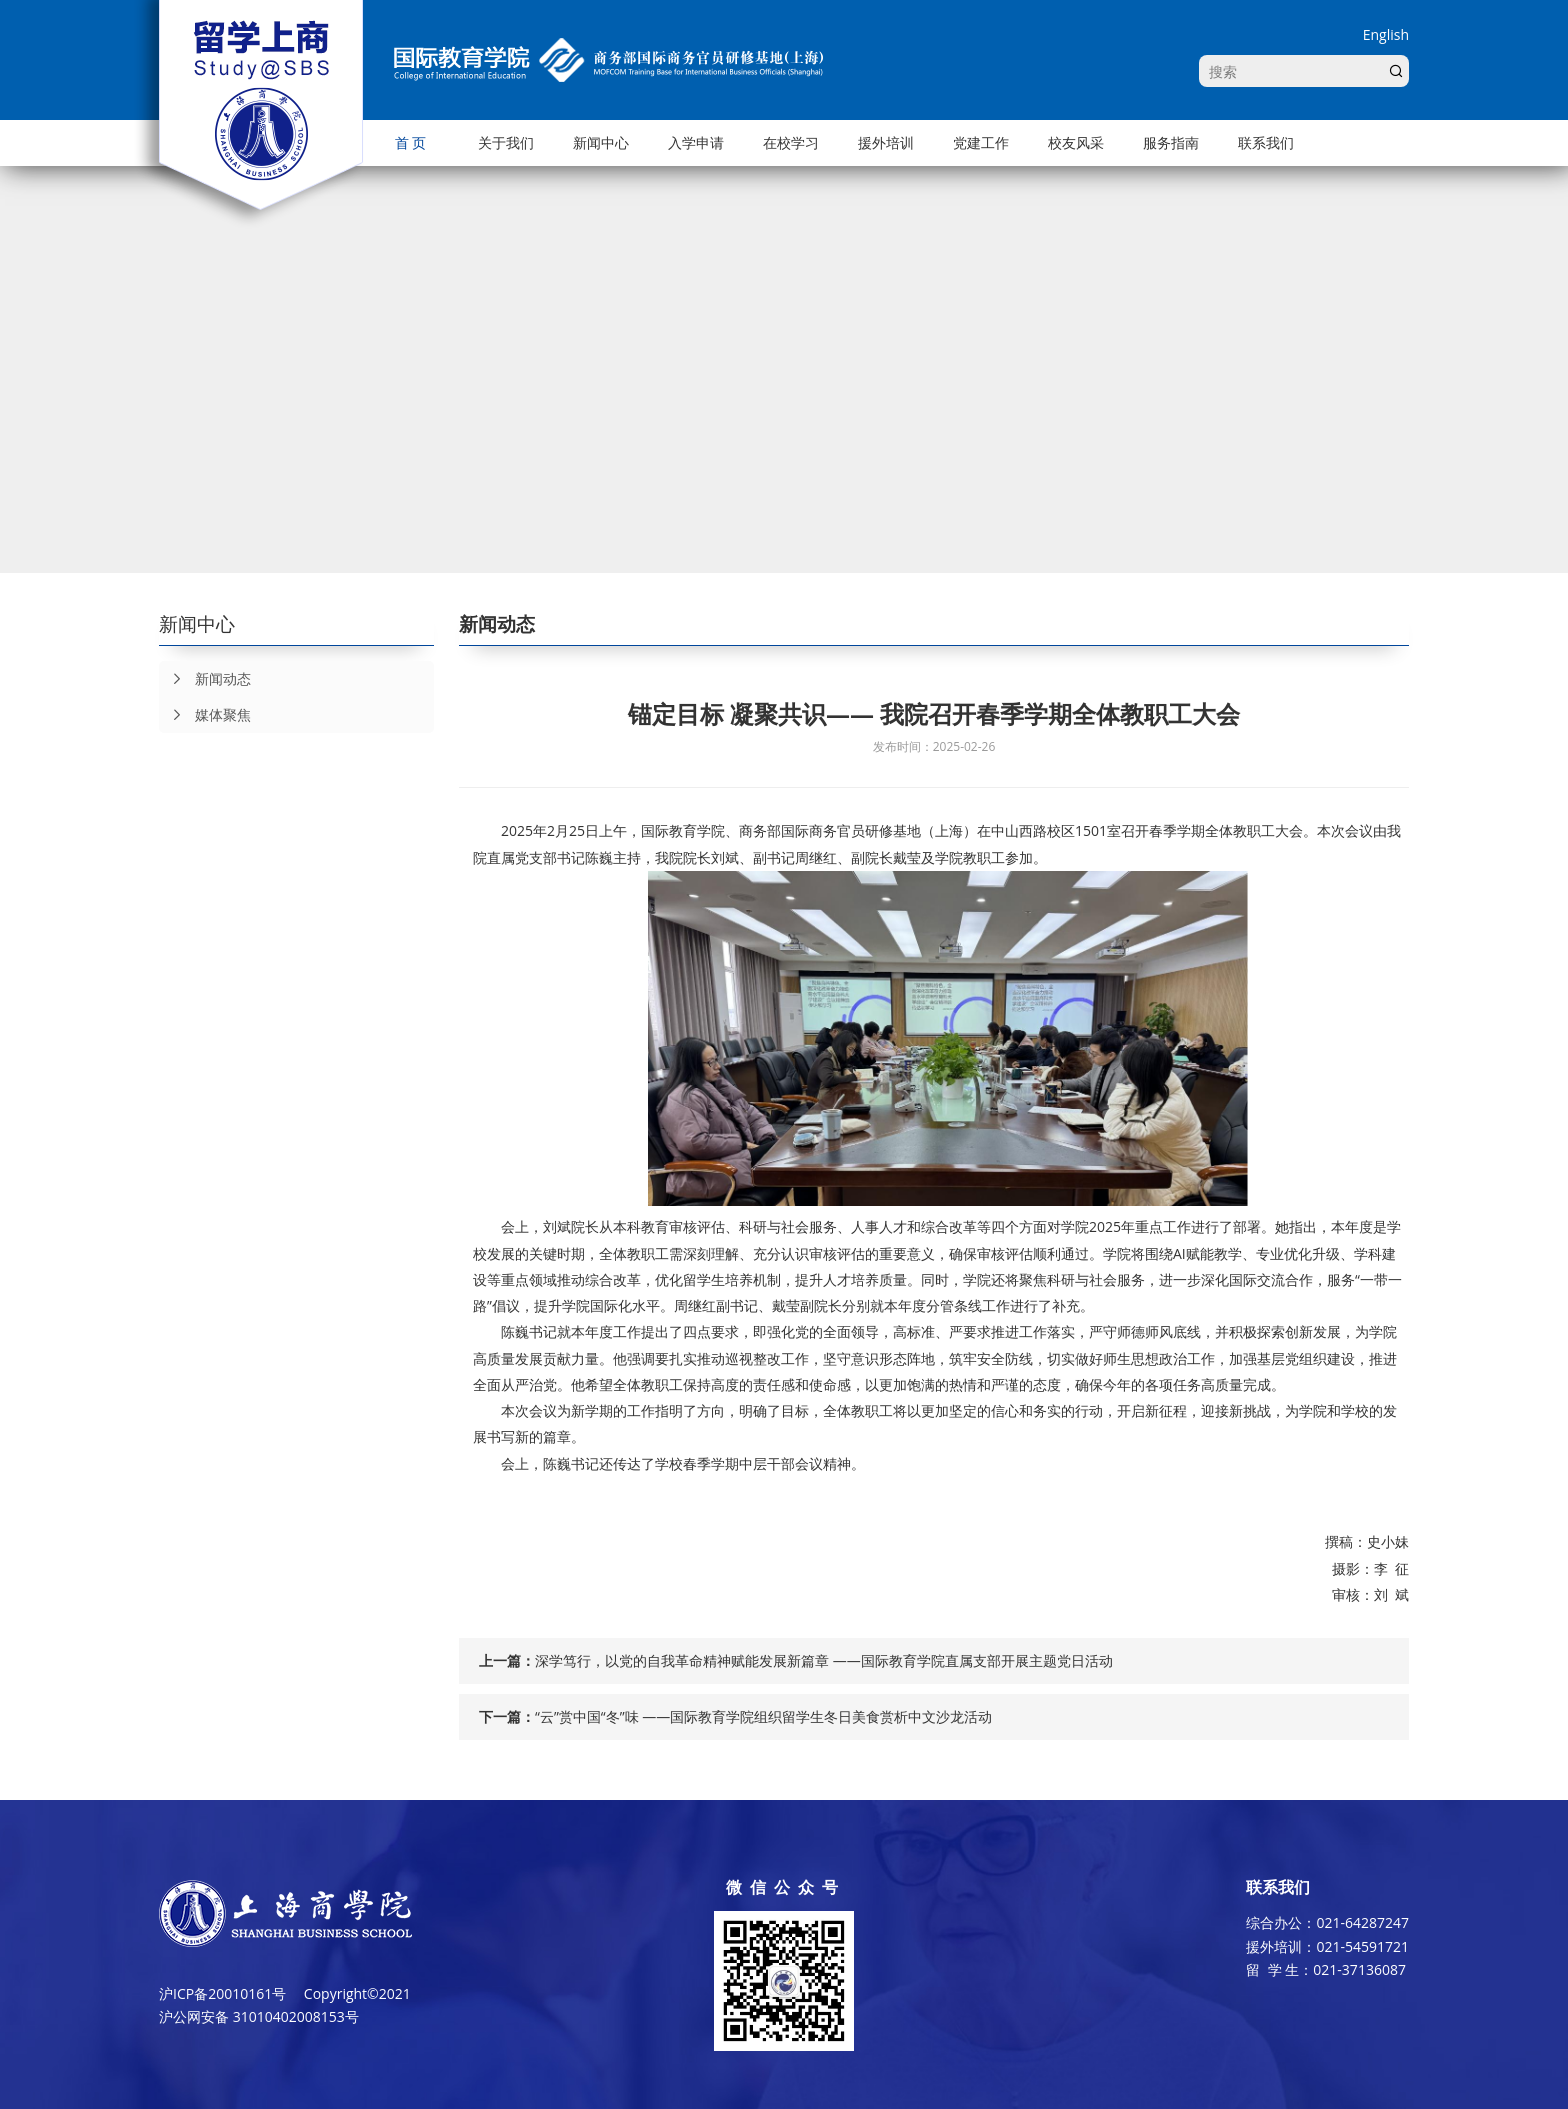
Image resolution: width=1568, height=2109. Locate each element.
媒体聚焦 (205, 715)
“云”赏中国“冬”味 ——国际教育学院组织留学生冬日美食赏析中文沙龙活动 (763, 1716)
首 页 (411, 142)
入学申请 (696, 142)
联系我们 (1266, 142)
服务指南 (1171, 142)
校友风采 (1076, 142)
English (1386, 34)
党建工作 (981, 142)
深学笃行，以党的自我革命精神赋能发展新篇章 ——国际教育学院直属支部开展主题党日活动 (824, 1660)
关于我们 (506, 142)
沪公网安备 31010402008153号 (259, 2016)
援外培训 (886, 142)
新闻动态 (205, 679)
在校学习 (791, 142)
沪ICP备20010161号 (222, 1993)
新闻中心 (601, 142)
